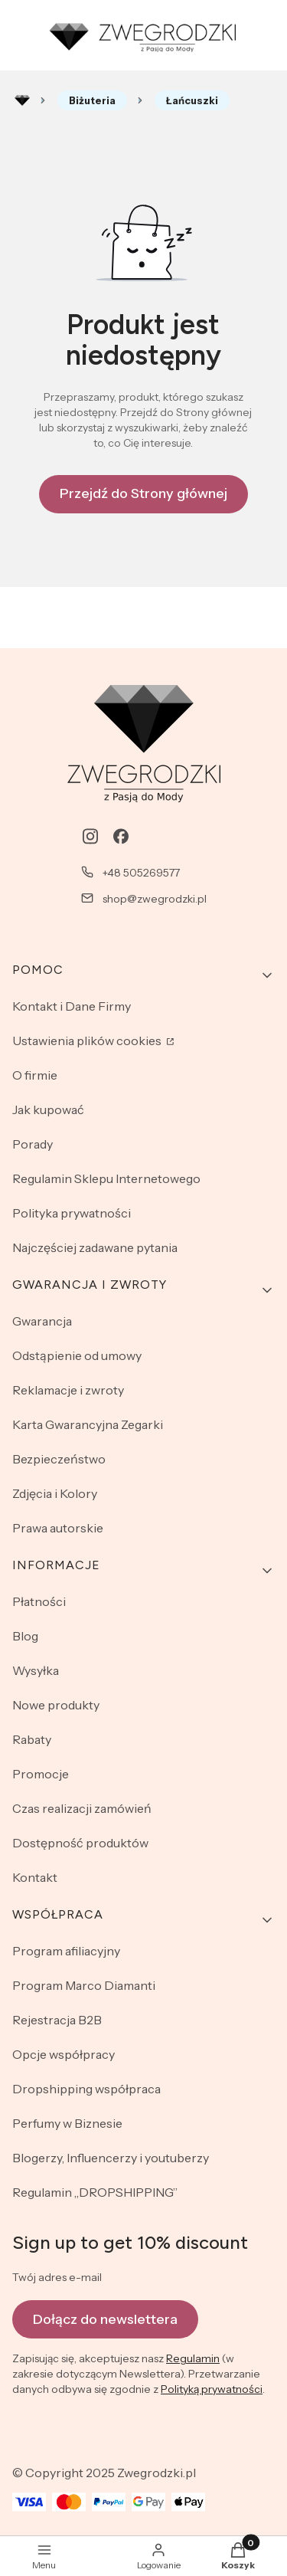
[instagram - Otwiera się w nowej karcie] (90, 836)
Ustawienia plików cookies (88, 1040)
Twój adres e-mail (57, 2277)
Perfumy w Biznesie (67, 2123)
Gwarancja (42, 1321)
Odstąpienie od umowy (77, 1355)
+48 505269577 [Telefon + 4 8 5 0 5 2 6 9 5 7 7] (141, 873)
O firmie (34, 1075)
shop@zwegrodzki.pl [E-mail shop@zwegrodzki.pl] (155, 899)
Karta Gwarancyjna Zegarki (87, 1424)
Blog (25, 1636)
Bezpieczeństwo (59, 1459)
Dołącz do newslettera (105, 2319)
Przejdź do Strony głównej (143, 493)
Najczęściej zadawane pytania (95, 1247)
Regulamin (193, 2359)
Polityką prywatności (212, 2390)
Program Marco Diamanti (83, 1985)
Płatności (39, 1601)
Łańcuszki (192, 100)
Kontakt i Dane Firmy (71, 1006)
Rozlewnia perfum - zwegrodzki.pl (22, 100)
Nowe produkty (55, 1704)
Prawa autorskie (57, 1527)
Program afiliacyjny (66, 1950)
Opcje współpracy (63, 2054)
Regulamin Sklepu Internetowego (106, 1178)
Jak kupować (48, 1109)
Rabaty (31, 1739)
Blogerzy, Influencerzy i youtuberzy (110, 2157)
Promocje (40, 1773)
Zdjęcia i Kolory (54, 1493)
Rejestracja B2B (57, 2019)
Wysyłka (35, 1670)
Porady (32, 1144)
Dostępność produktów (80, 1842)
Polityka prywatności (71, 1213)
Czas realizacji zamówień (82, 1808)
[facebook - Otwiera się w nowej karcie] (121, 836)
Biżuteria (92, 100)
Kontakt (34, 1877)
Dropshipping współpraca (86, 2088)
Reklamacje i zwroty (68, 1390)
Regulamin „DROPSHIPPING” (95, 2192)
